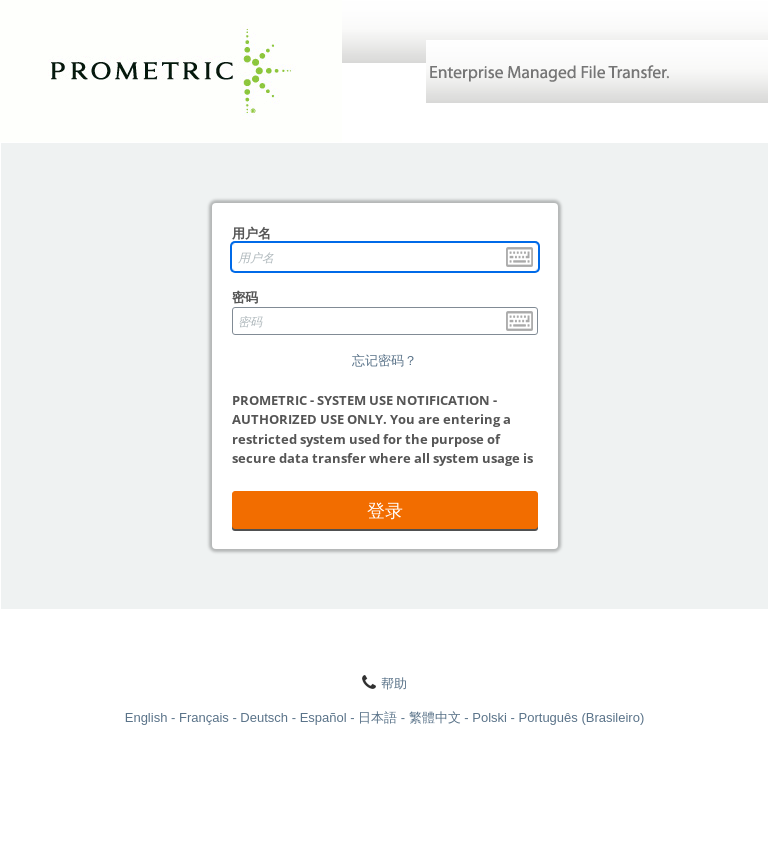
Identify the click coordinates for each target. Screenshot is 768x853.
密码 (245, 297)
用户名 (251, 233)
